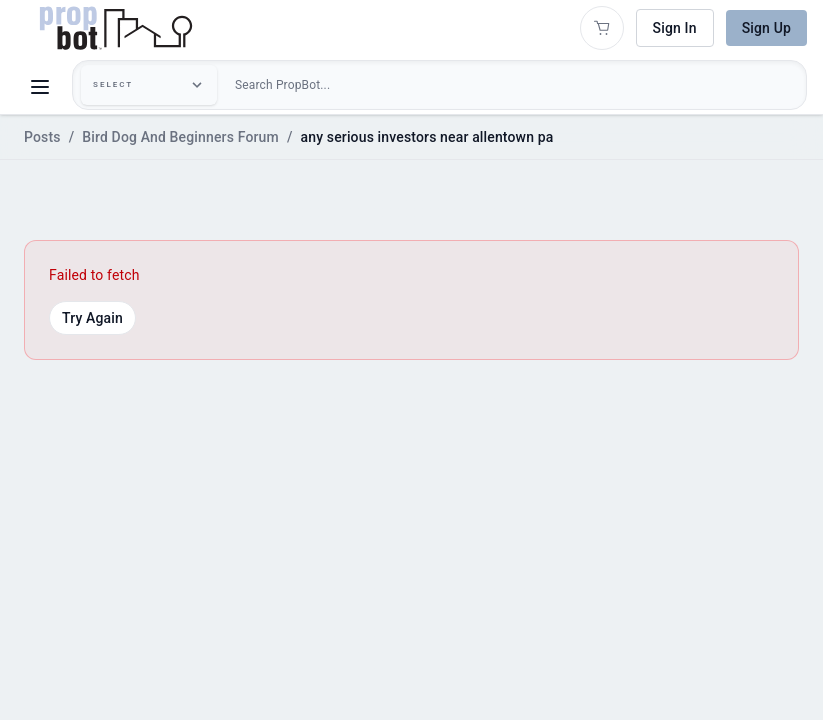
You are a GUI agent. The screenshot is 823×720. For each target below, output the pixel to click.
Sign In (675, 28)
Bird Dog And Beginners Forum (180, 137)
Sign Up (766, 28)
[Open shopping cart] (602, 28)
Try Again (92, 318)
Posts (42, 137)
